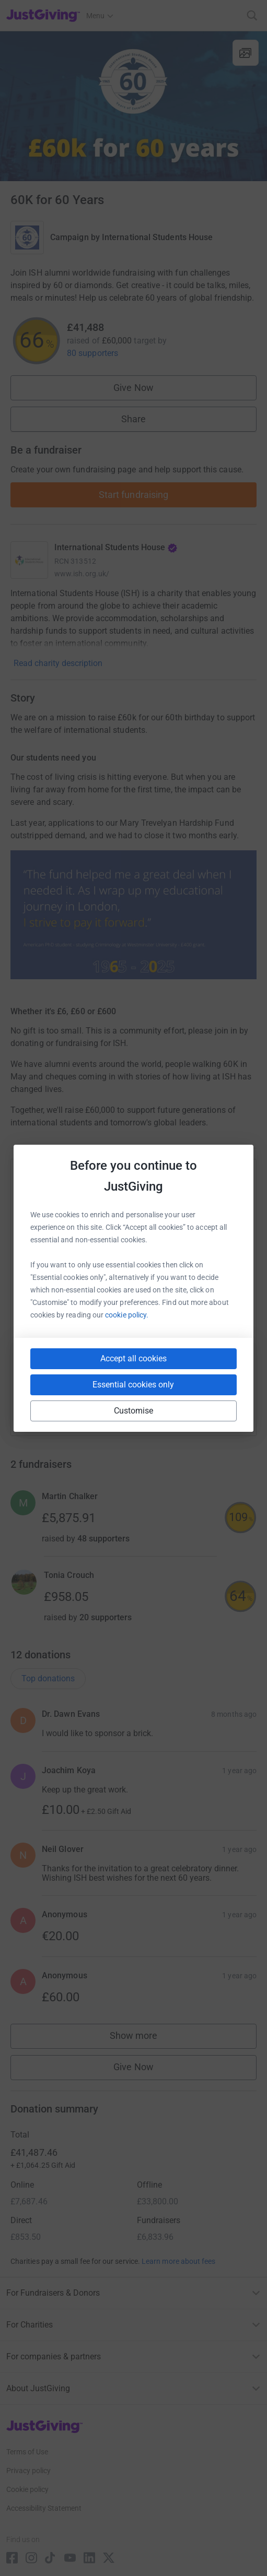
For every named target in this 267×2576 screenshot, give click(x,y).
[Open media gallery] (133, 106)
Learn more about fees (178, 2261)
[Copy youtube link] (37, 1406)
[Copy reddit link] (192, 1406)
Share (133, 418)
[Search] (252, 15)
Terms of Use (27, 2452)
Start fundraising (134, 494)
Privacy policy (28, 2470)
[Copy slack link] (74, 1406)
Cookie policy (27, 2489)
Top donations (48, 1678)
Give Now (133, 387)
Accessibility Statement (44, 2508)
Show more (144, 2038)
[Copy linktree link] (153, 1409)
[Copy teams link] (112, 1406)
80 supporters (92, 353)
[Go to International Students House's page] (29, 560)
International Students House (157, 237)
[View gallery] (246, 53)
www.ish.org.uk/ (81, 573)
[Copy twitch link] (230, 1406)
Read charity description (58, 663)
